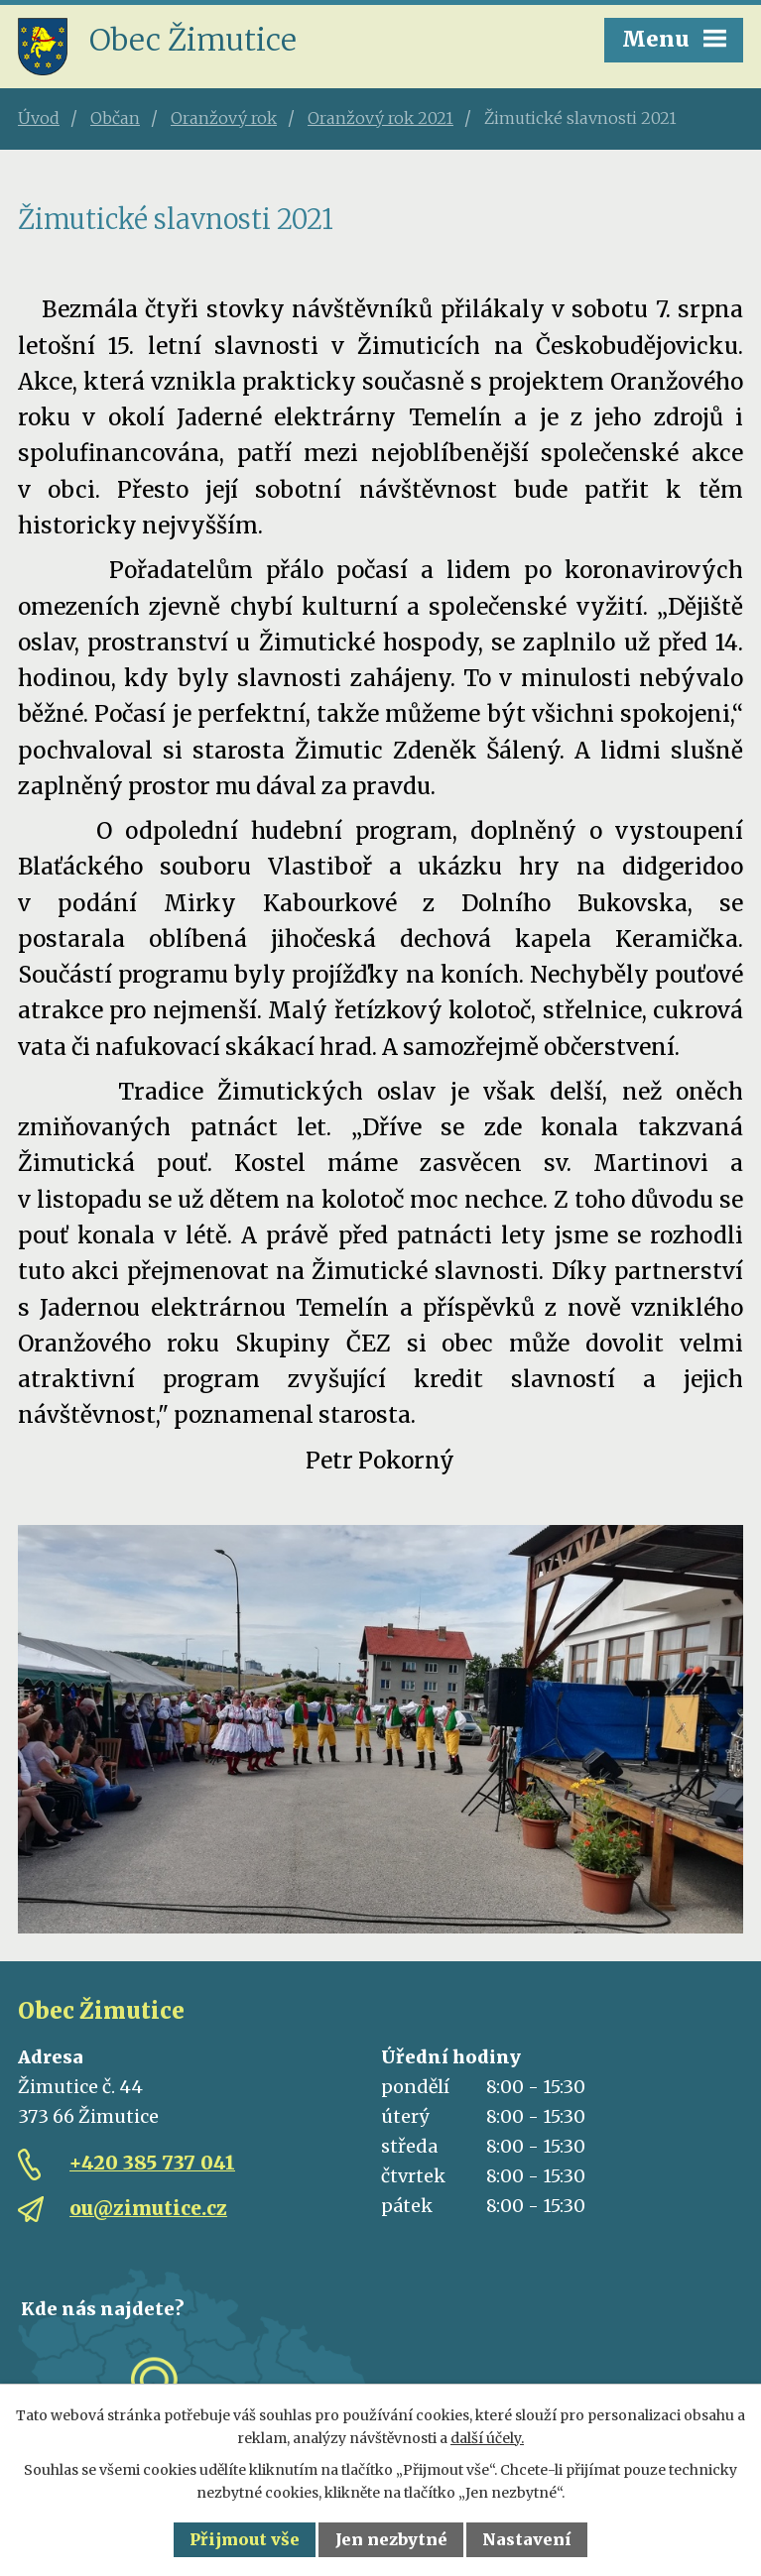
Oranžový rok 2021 (380, 118)
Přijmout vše (245, 2539)
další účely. (487, 2438)
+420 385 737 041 (152, 2162)
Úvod (39, 118)
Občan (115, 118)
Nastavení (526, 2539)
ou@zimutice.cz (148, 2208)
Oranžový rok (224, 118)
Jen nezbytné (391, 2539)
